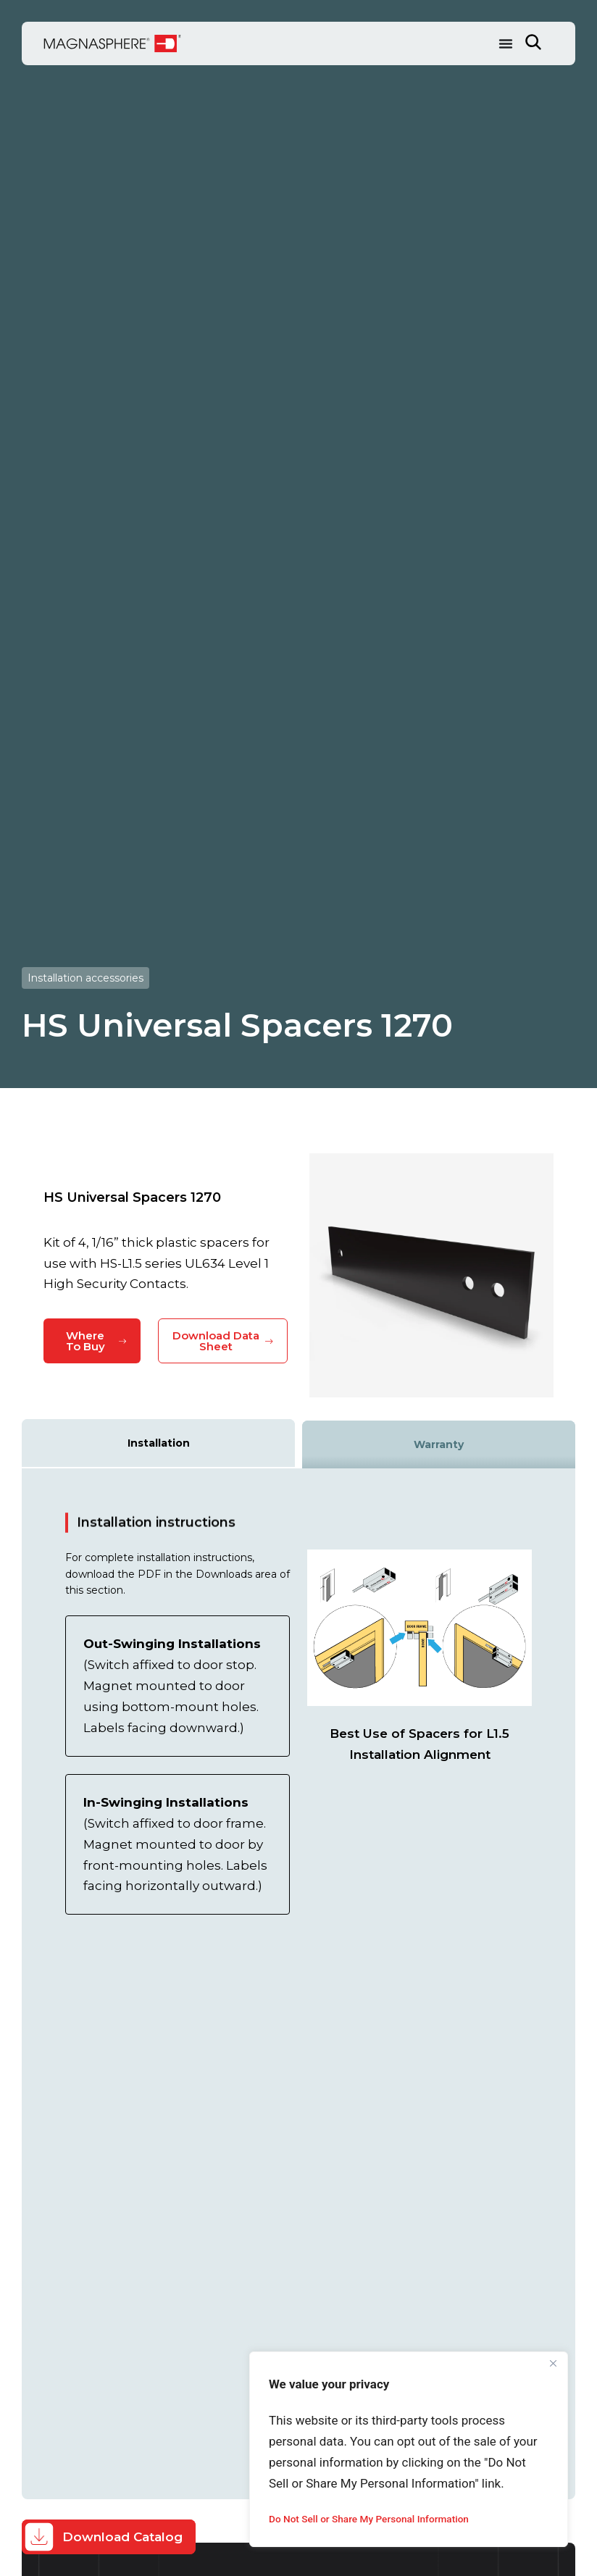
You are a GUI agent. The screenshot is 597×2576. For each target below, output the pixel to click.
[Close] (552, 2363)
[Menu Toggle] (505, 43)
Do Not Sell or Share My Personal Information (372, 2519)
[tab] (158, 1443)
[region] (408, 2449)
